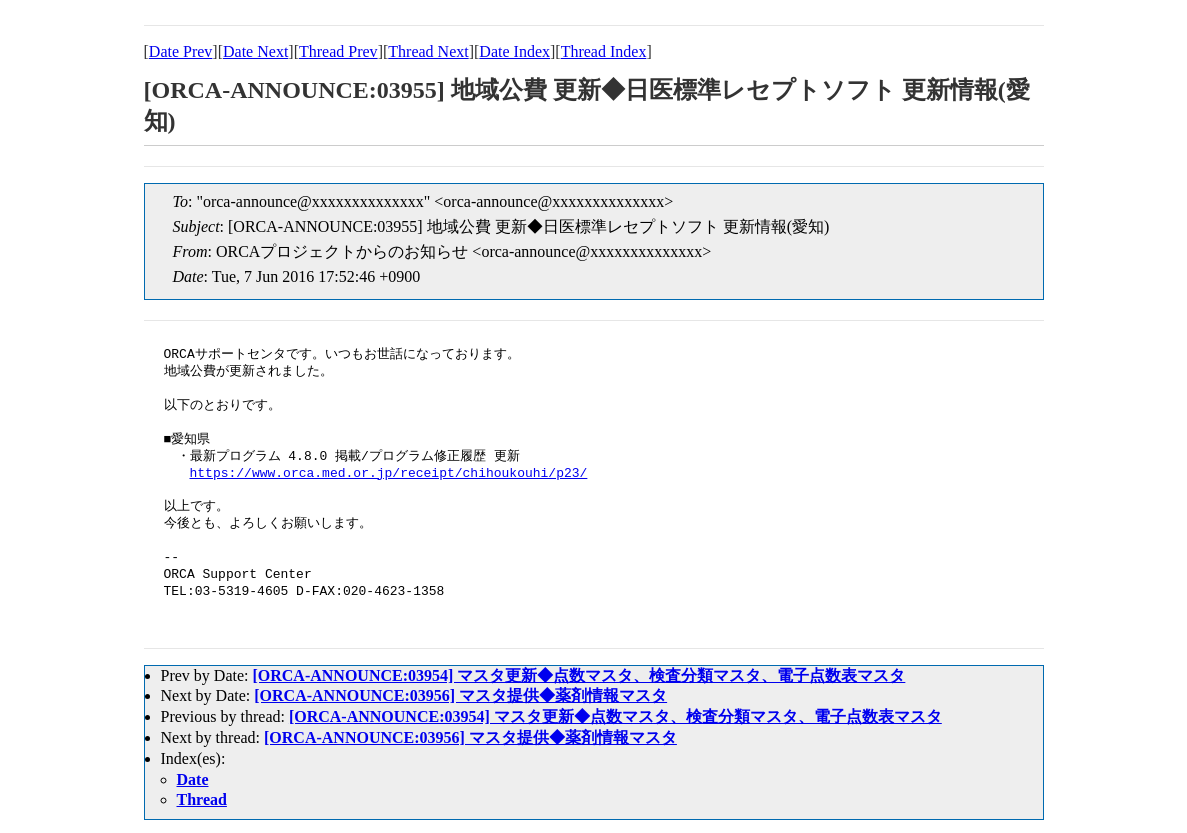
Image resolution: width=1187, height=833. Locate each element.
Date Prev (181, 51)
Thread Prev (338, 51)
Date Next (255, 51)
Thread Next (428, 51)
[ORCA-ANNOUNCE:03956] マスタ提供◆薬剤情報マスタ (460, 695)
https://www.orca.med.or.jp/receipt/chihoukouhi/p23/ (389, 474)
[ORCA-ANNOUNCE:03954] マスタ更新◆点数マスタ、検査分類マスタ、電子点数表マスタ (578, 675)
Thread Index (604, 51)
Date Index (514, 51)
